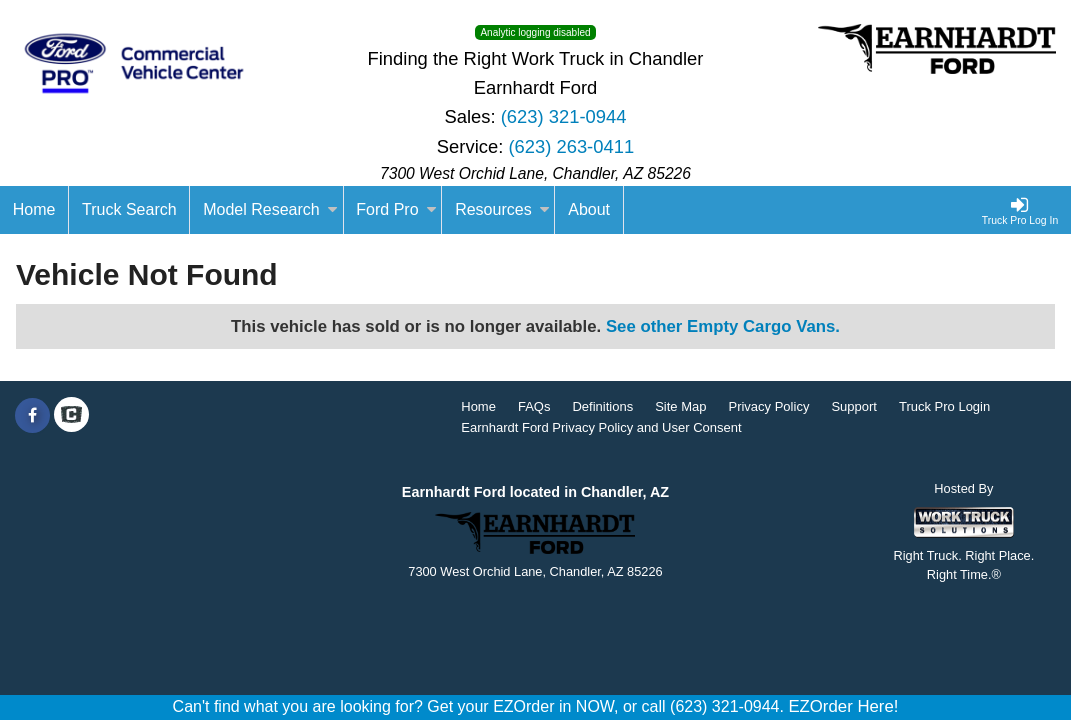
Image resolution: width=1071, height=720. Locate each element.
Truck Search (129, 209)
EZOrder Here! (843, 706)
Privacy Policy (768, 406)
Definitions (602, 406)
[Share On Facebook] (32, 416)
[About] (589, 210)
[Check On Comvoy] (71, 416)
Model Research (270, 209)
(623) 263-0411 (571, 146)
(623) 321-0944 (564, 116)
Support (854, 406)
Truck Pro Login (944, 406)
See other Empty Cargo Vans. (723, 326)
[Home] (34, 210)
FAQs (534, 406)
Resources (502, 209)
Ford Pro (396, 209)
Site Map (680, 406)
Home (478, 406)
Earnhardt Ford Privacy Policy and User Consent (601, 427)
